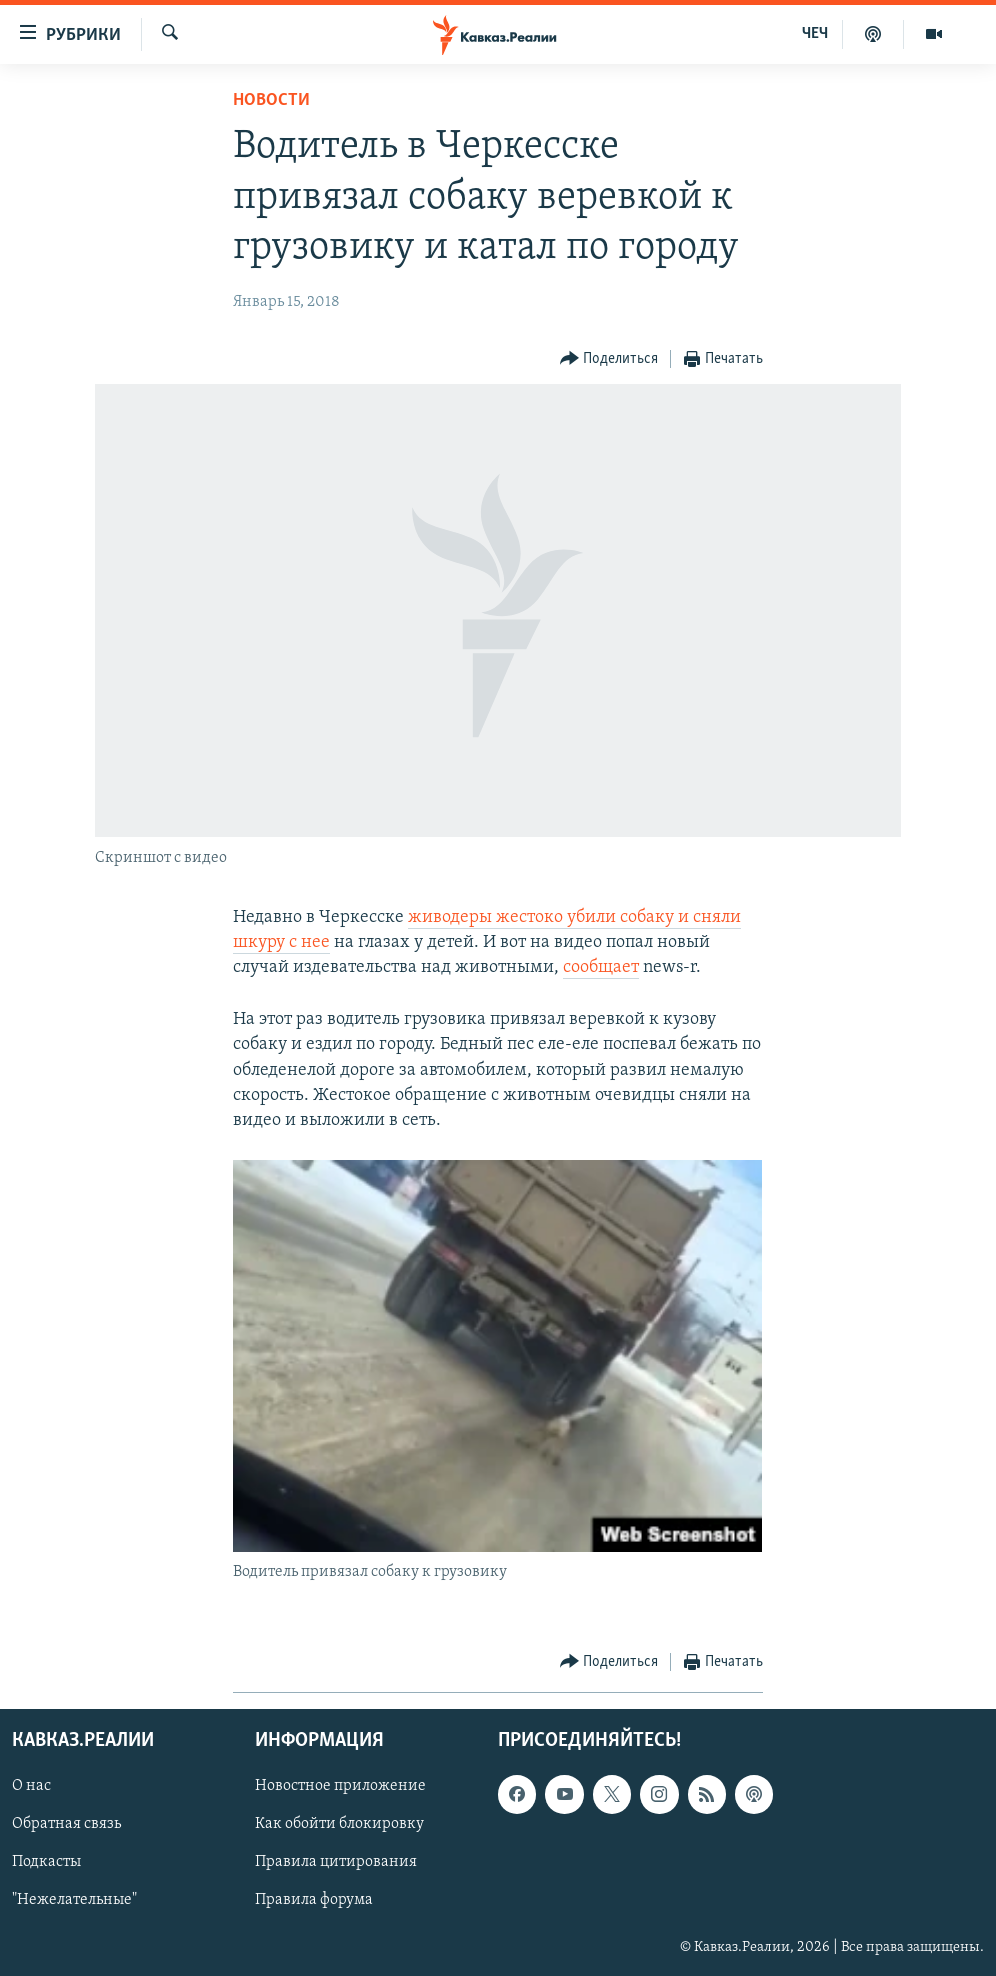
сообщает (601, 967)
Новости (271, 100)
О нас (31, 1786)
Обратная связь (66, 1824)
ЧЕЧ (815, 34)
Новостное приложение (340, 1786)
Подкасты (46, 1862)
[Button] (609, 359)
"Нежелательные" (74, 1901)
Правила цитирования (336, 1862)
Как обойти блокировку (339, 1824)
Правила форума (314, 1901)
